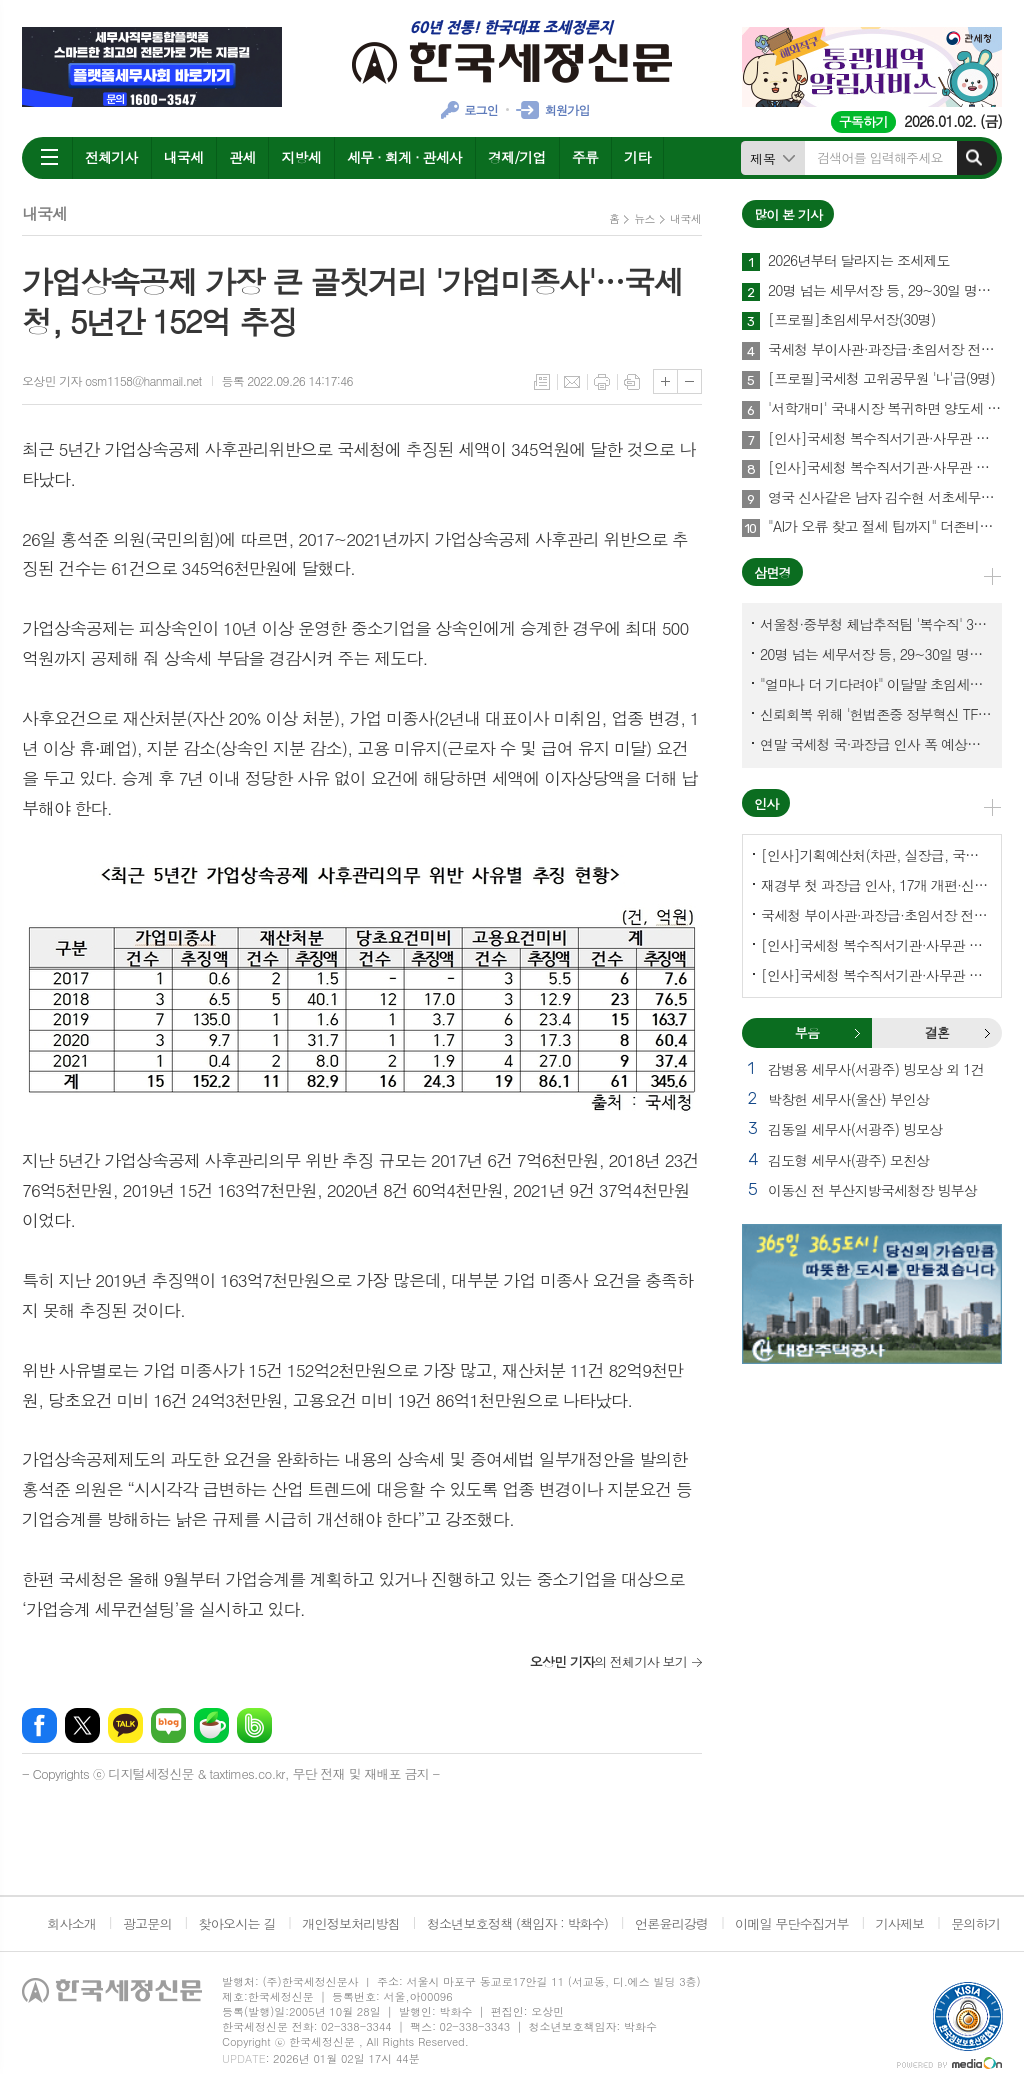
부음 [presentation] (807, 1032)
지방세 (300, 157)
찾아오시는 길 (237, 1923)
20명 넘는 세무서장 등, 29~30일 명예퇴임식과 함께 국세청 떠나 (885, 291)
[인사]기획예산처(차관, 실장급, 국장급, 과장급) (876, 855)
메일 (572, 382)
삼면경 (772, 572)
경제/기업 (517, 157)
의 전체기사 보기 (608, 1661)
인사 (766, 803)
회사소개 (71, 1923)
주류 (585, 157)
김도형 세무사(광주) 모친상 (848, 1160)
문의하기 (975, 1923)
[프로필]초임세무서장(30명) (851, 320)
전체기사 (111, 157)
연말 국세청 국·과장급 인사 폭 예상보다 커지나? (876, 744)
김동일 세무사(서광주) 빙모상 (855, 1129)
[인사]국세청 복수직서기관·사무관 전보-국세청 (885, 468)
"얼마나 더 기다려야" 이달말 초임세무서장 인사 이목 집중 (876, 684)
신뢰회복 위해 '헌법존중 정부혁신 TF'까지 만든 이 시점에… (876, 714)
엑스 (82, 1725)
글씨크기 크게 (665, 381)
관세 (242, 157)
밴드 (254, 1725)
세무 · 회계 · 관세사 (404, 157)
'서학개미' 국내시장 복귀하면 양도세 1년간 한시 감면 (885, 409)
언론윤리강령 (671, 1923)
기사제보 (899, 1923)
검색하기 (974, 158)
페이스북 (39, 1725)
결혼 (987, 1033)
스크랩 (632, 382)
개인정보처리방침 (351, 1923)
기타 (637, 157)
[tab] (807, 1033)
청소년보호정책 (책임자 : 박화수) (517, 1923)
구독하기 (863, 121)
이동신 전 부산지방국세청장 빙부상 (872, 1190)
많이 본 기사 (788, 214)
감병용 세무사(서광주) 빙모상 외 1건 (876, 1069)
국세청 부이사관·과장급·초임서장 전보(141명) (885, 350)
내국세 (183, 157)
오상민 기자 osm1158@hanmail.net (112, 380)
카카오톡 (125, 1725)
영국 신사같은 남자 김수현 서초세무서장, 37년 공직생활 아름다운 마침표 (885, 498)
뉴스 (644, 218)
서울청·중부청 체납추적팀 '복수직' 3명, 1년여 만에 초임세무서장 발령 (876, 624)
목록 (542, 382)
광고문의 (147, 1923)
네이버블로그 (168, 1725)
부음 (857, 1033)
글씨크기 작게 (689, 381)
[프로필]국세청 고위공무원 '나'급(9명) (881, 379)
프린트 (602, 382)
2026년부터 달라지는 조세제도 (859, 261)
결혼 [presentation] (937, 1032)
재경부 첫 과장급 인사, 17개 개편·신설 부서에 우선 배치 (876, 885)
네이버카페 (211, 1725)
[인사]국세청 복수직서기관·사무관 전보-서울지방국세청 (885, 439)
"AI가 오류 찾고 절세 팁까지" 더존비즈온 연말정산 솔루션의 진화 (885, 527)
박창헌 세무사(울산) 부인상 (848, 1099)
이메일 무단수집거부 (792, 1923)
